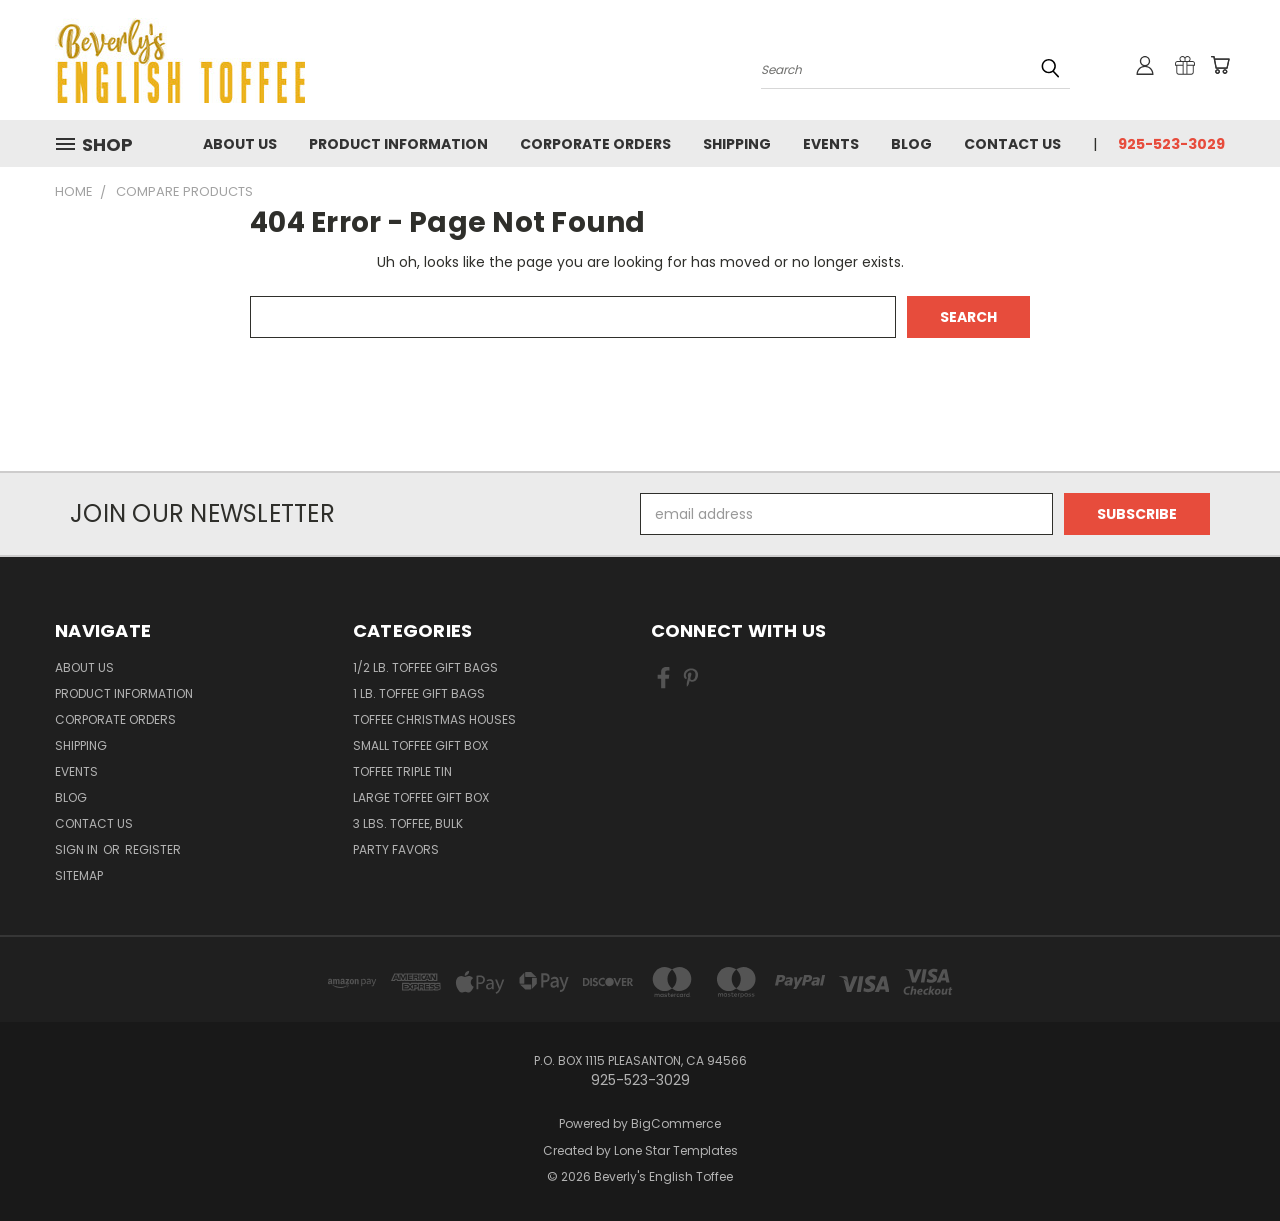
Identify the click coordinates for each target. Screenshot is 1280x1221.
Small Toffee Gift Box (420, 745)
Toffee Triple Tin (402, 771)
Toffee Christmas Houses (434, 719)
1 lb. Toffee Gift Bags (419, 693)
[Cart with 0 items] (1220, 65)
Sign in (78, 849)
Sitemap (79, 875)
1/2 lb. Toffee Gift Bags (425, 667)
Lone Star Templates (676, 1150)
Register (153, 849)
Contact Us (1012, 144)
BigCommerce (676, 1123)
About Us (240, 144)
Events (831, 144)
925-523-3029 (1171, 144)
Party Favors (396, 849)
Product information (398, 144)
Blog (911, 144)
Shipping (737, 144)
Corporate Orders (595, 144)
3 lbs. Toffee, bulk (408, 823)
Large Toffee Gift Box (421, 797)
